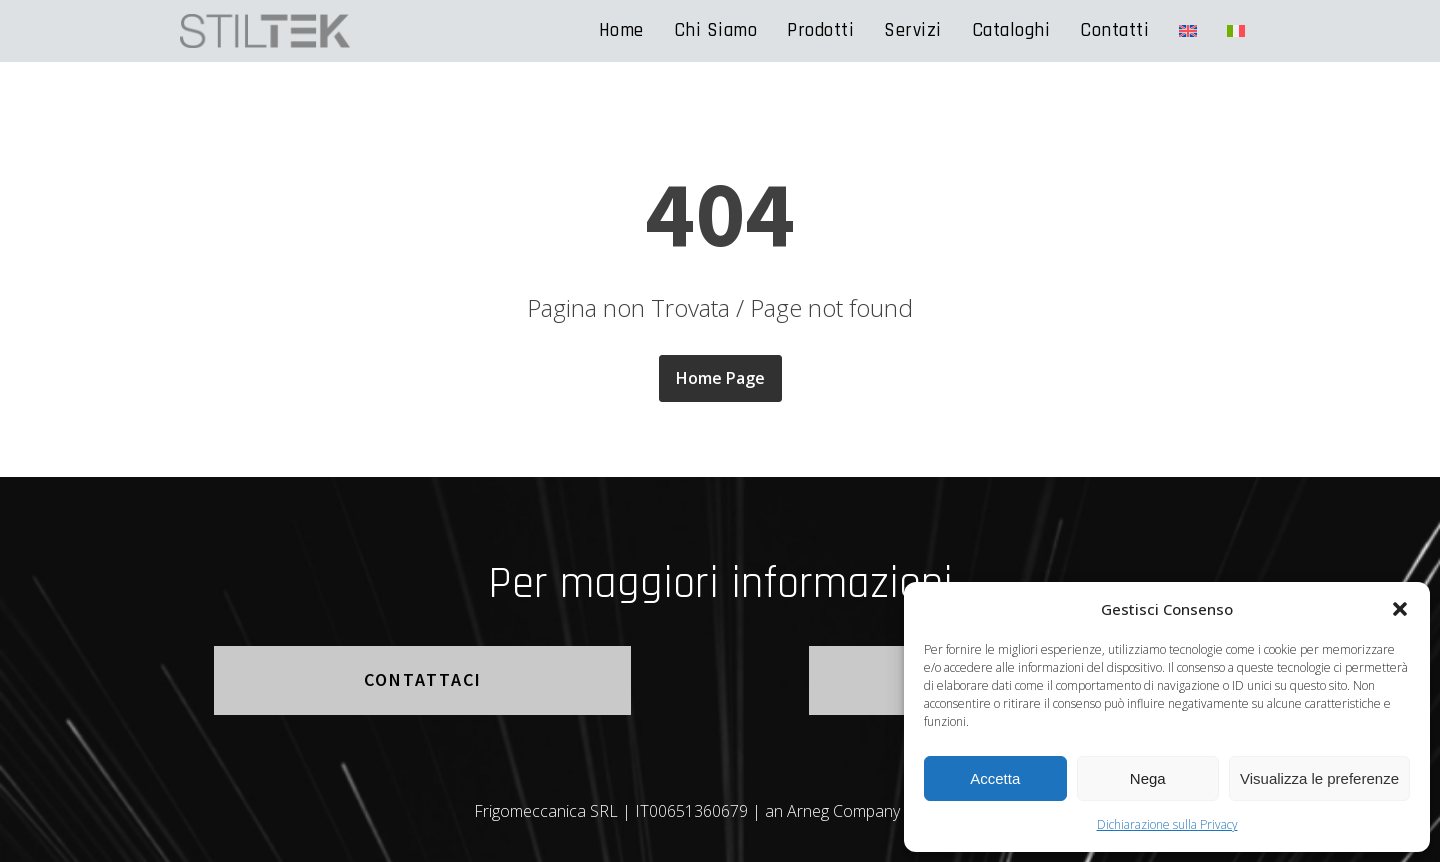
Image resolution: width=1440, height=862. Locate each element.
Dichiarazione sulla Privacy (1167, 824)
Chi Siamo (716, 30)
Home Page (720, 378)
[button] (1400, 609)
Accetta (995, 778)
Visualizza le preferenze (1319, 778)
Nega (1148, 778)
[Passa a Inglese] (1188, 31)
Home (621, 30)
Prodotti (820, 30)
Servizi (913, 30)
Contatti (1114, 30)
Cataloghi (1011, 30)
